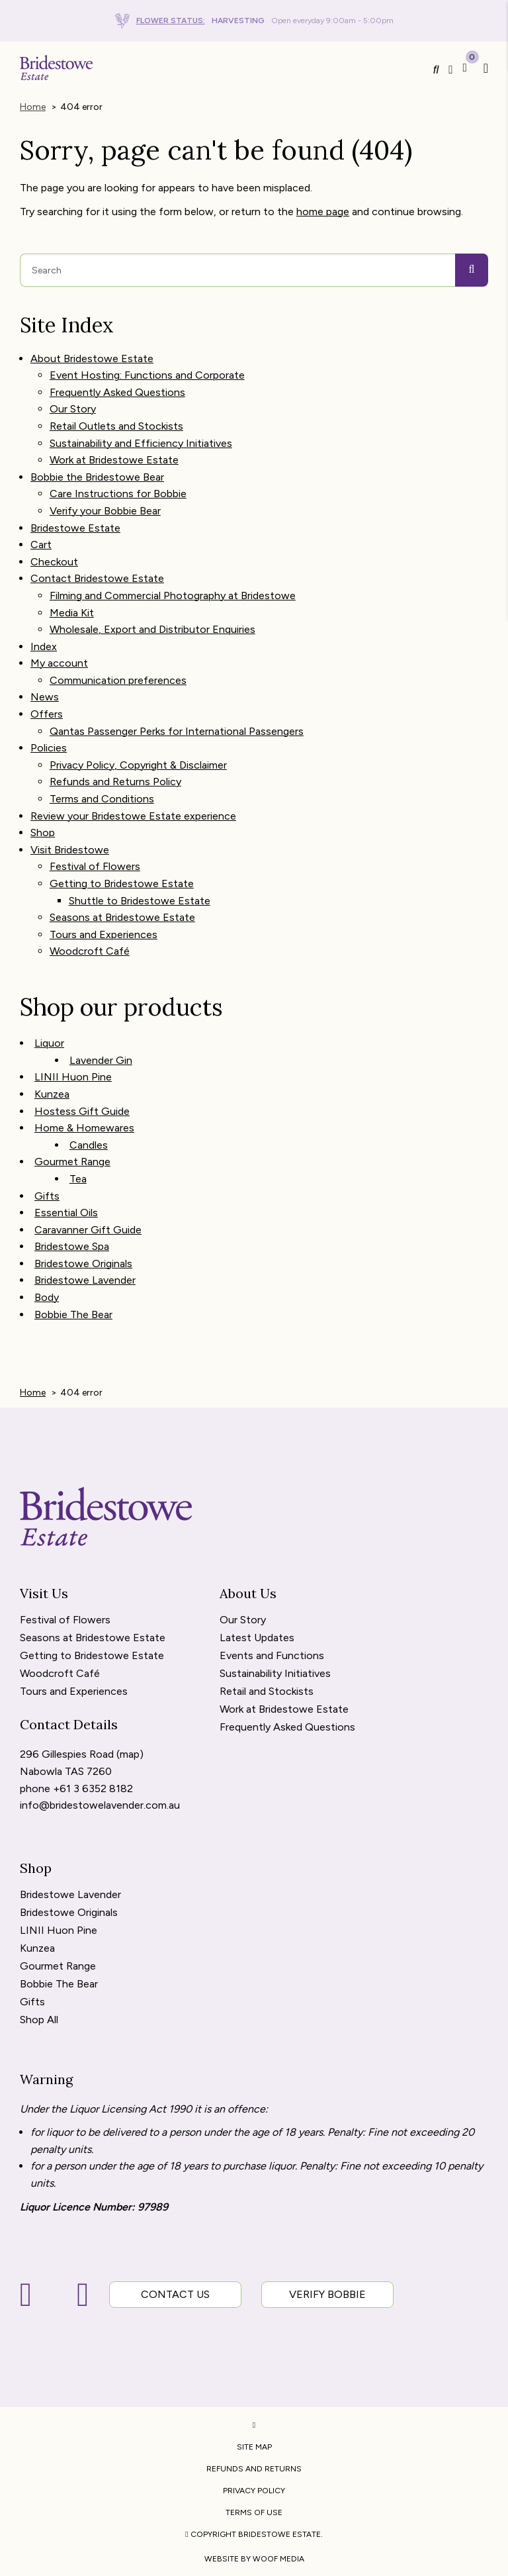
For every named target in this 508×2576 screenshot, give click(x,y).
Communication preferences (118, 680)
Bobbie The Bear (73, 1314)
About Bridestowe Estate (91, 358)
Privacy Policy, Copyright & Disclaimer (138, 765)
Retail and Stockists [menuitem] (267, 1691)
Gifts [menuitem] (32, 2002)
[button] (482, 68)
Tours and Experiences (103, 934)
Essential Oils (66, 1212)
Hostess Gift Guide (82, 1111)
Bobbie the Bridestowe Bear (97, 477)
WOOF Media (278, 2558)
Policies (48, 747)
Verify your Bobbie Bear (105, 510)
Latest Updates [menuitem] (257, 1638)
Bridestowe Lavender (85, 1280)
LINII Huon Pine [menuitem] (58, 1930)
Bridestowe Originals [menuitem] (69, 1913)
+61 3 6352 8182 (93, 1788)
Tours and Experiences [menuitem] (74, 1691)
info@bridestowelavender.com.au (100, 1805)
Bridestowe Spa (71, 1246)
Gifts (47, 1196)
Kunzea (51, 1094)
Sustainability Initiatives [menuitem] (275, 1674)
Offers (46, 714)
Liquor (49, 1043)
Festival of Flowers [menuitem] (65, 1620)
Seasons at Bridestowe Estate (122, 917)
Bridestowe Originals (83, 1263)
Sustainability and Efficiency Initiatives (141, 443)
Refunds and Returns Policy (115, 781)
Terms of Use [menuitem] (254, 2512)
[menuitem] (254, 2425)
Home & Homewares (84, 1127)
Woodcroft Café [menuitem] (60, 1674)
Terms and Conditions (102, 798)
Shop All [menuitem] (39, 2020)
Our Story (73, 409)
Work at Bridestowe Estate (114, 459)
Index (43, 646)
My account (59, 663)
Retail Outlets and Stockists (116, 426)
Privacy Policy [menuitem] (254, 2490)
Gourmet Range (72, 1161)
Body (46, 1297)
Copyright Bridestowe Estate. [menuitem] (253, 2534)
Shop (42, 832)
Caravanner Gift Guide (88, 1229)
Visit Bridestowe (69, 849)
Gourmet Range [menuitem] (58, 1966)
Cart (41, 544)
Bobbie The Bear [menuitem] (59, 1984)
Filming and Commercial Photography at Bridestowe (173, 595)
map (130, 1754)
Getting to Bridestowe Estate (122, 883)
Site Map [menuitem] (254, 2447)
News (44, 697)
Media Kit (72, 612)
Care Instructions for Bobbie (118, 493)
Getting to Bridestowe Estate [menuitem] (92, 1656)
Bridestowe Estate (75, 528)
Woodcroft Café (90, 951)
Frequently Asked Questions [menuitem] (287, 1727)
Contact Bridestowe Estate (97, 578)
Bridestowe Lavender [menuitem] (70, 1895)
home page (322, 211)
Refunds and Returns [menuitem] (254, 2468)
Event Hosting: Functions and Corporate (147, 375)
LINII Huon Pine (73, 1077)
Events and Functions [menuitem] (272, 1656)
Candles (88, 1145)
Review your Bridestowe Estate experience (133, 816)
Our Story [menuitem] (243, 1620)
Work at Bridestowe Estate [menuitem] (284, 1709)
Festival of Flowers (95, 866)
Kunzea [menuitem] (37, 1948)
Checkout (54, 561)
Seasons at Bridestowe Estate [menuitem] (92, 1638)
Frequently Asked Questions (117, 392)
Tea (78, 1178)
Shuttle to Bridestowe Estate (139, 900)
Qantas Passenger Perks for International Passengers (177, 731)
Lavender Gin (100, 1060)
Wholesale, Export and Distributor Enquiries (152, 629)
